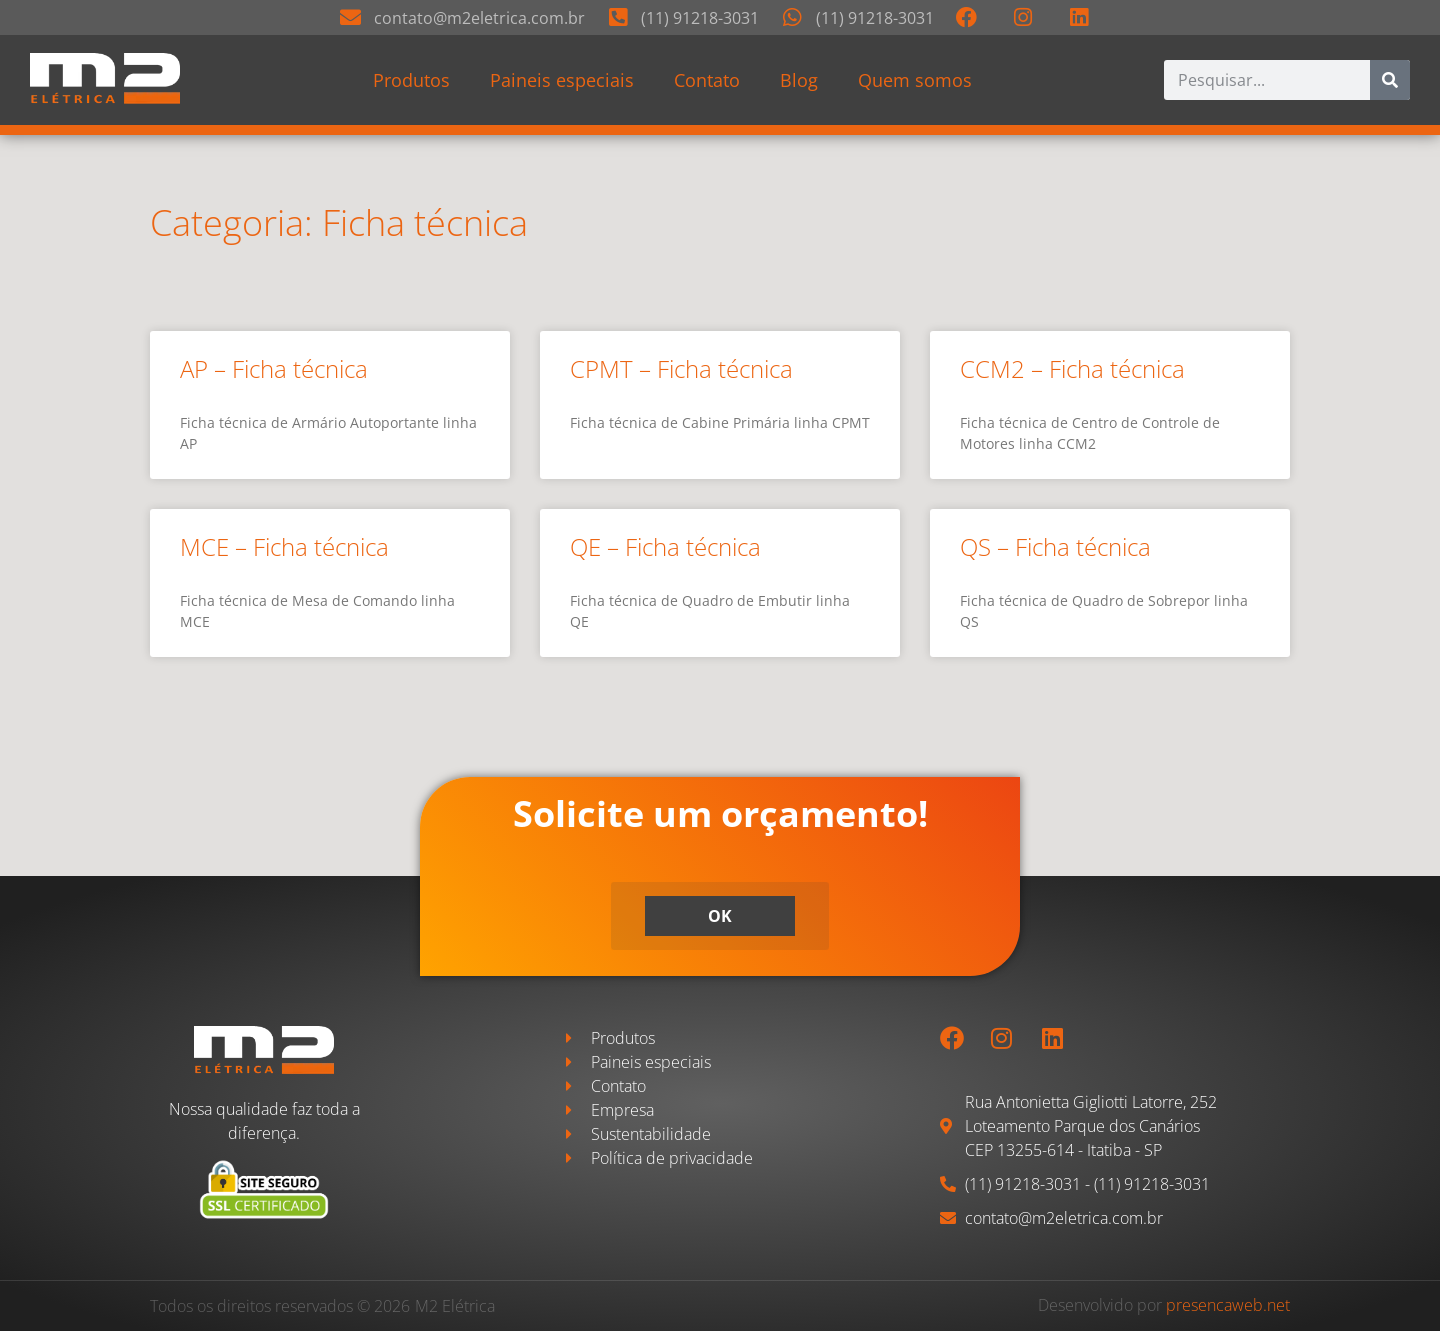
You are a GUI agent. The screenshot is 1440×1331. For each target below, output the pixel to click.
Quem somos (915, 80)
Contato (707, 80)
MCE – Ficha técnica (284, 546)
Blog (799, 80)
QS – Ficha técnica (1055, 546)
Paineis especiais (562, 80)
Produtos (411, 80)
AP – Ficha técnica (274, 368)
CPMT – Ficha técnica (681, 368)
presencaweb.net (1228, 1305)
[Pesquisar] (1390, 80)
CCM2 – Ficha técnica (1072, 368)
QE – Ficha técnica (665, 546)
